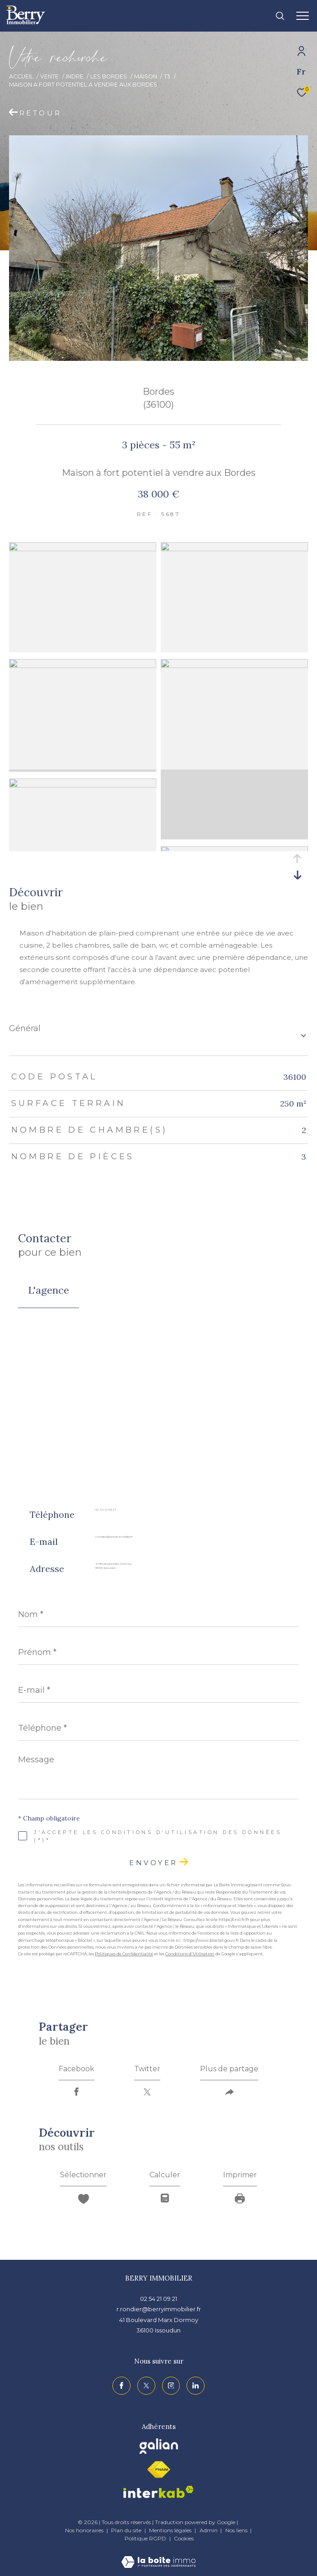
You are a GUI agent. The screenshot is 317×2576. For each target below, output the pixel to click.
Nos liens (237, 2530)
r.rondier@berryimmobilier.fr (114, 1537)
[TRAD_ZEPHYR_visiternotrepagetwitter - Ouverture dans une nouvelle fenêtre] (146, 2386)
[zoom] (82, 548)
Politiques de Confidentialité (124, 1953)
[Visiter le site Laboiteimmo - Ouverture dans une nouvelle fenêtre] (158, 2556)
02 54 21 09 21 (105, 1509)
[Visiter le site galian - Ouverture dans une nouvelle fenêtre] (159, 2446)
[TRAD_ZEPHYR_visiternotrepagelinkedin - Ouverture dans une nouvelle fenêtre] (195, 2386)
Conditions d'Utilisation (189, 1953)
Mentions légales (171, 2530)
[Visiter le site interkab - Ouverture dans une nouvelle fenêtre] (158, 2492)
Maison (145, 76)
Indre (75, 76)
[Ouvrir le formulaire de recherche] (256, 16)
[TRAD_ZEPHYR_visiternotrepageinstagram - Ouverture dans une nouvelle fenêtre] (171, 2386)
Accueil (21, 76)
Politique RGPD (145, 2538)
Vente (49, 76)
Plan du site (127, 2530)
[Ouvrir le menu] (302, 16)
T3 (167, 76)
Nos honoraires (84, 2530)
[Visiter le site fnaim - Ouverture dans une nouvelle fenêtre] (158, 2470)
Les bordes (108, 76)
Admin (209, 2530)
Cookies (184, 2538)
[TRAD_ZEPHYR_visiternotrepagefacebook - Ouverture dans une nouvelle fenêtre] (121, 2386)
